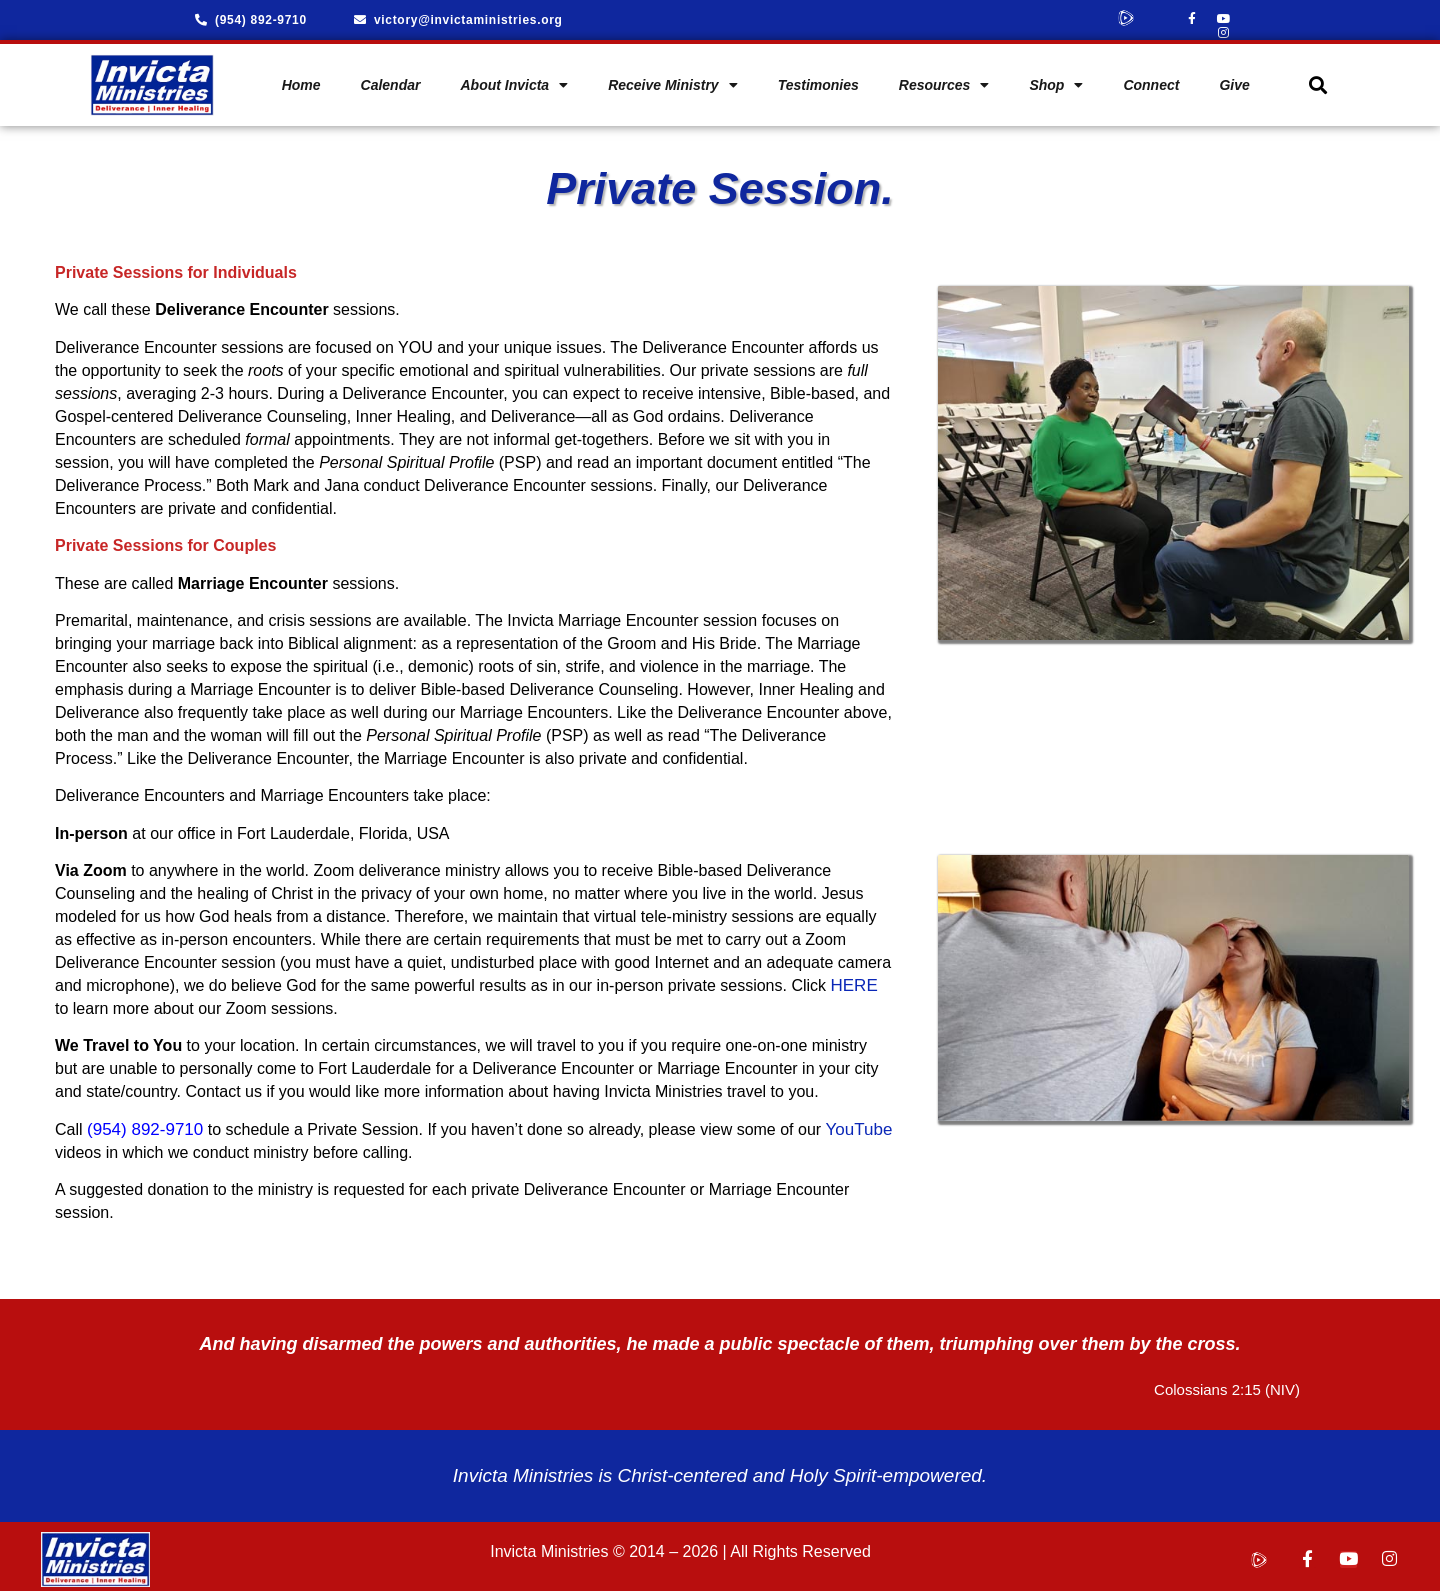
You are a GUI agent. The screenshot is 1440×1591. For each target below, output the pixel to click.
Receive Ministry (673, 79)
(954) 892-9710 (145, 1123)
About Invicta (514, 79)
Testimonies (818, 79)
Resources (944, 79)
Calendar (391, 79)
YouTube (859, 1123)
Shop (1056, 79)
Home (301, 79)
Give (1234, 79)
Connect (1151, 79)
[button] (1317, 79)
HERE (853, 979)
